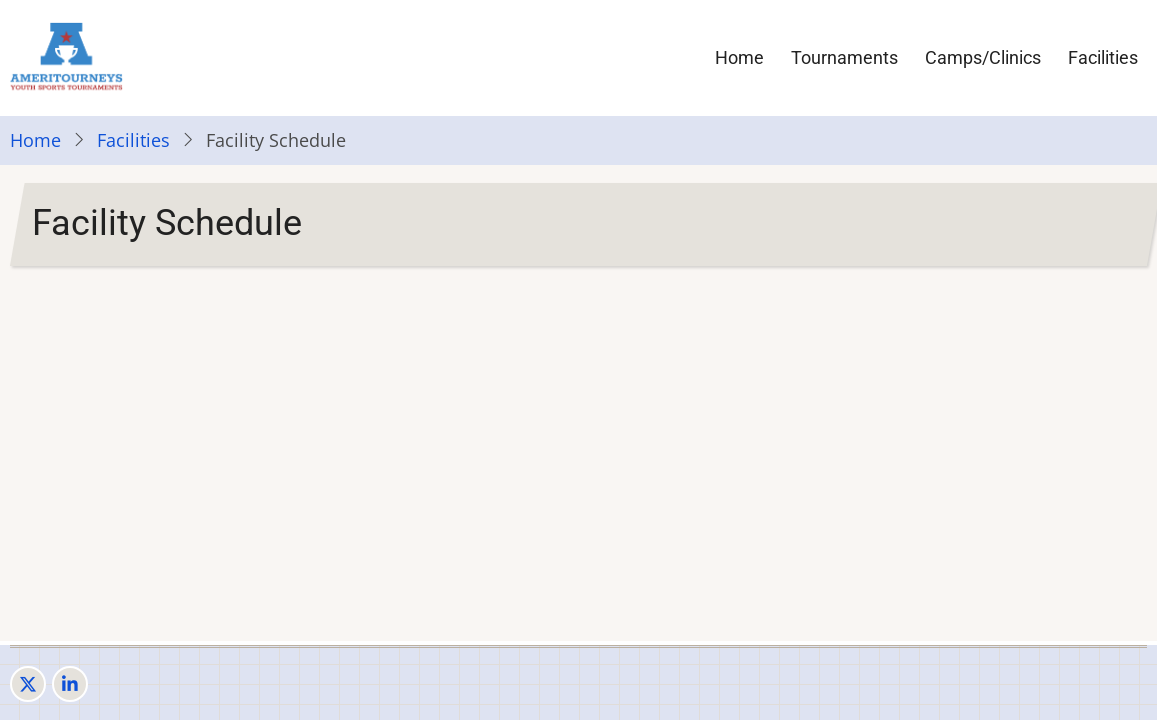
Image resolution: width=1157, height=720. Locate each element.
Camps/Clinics (983, 57)
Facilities (1103, 57)
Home (739, 57)
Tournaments (844, 57)
